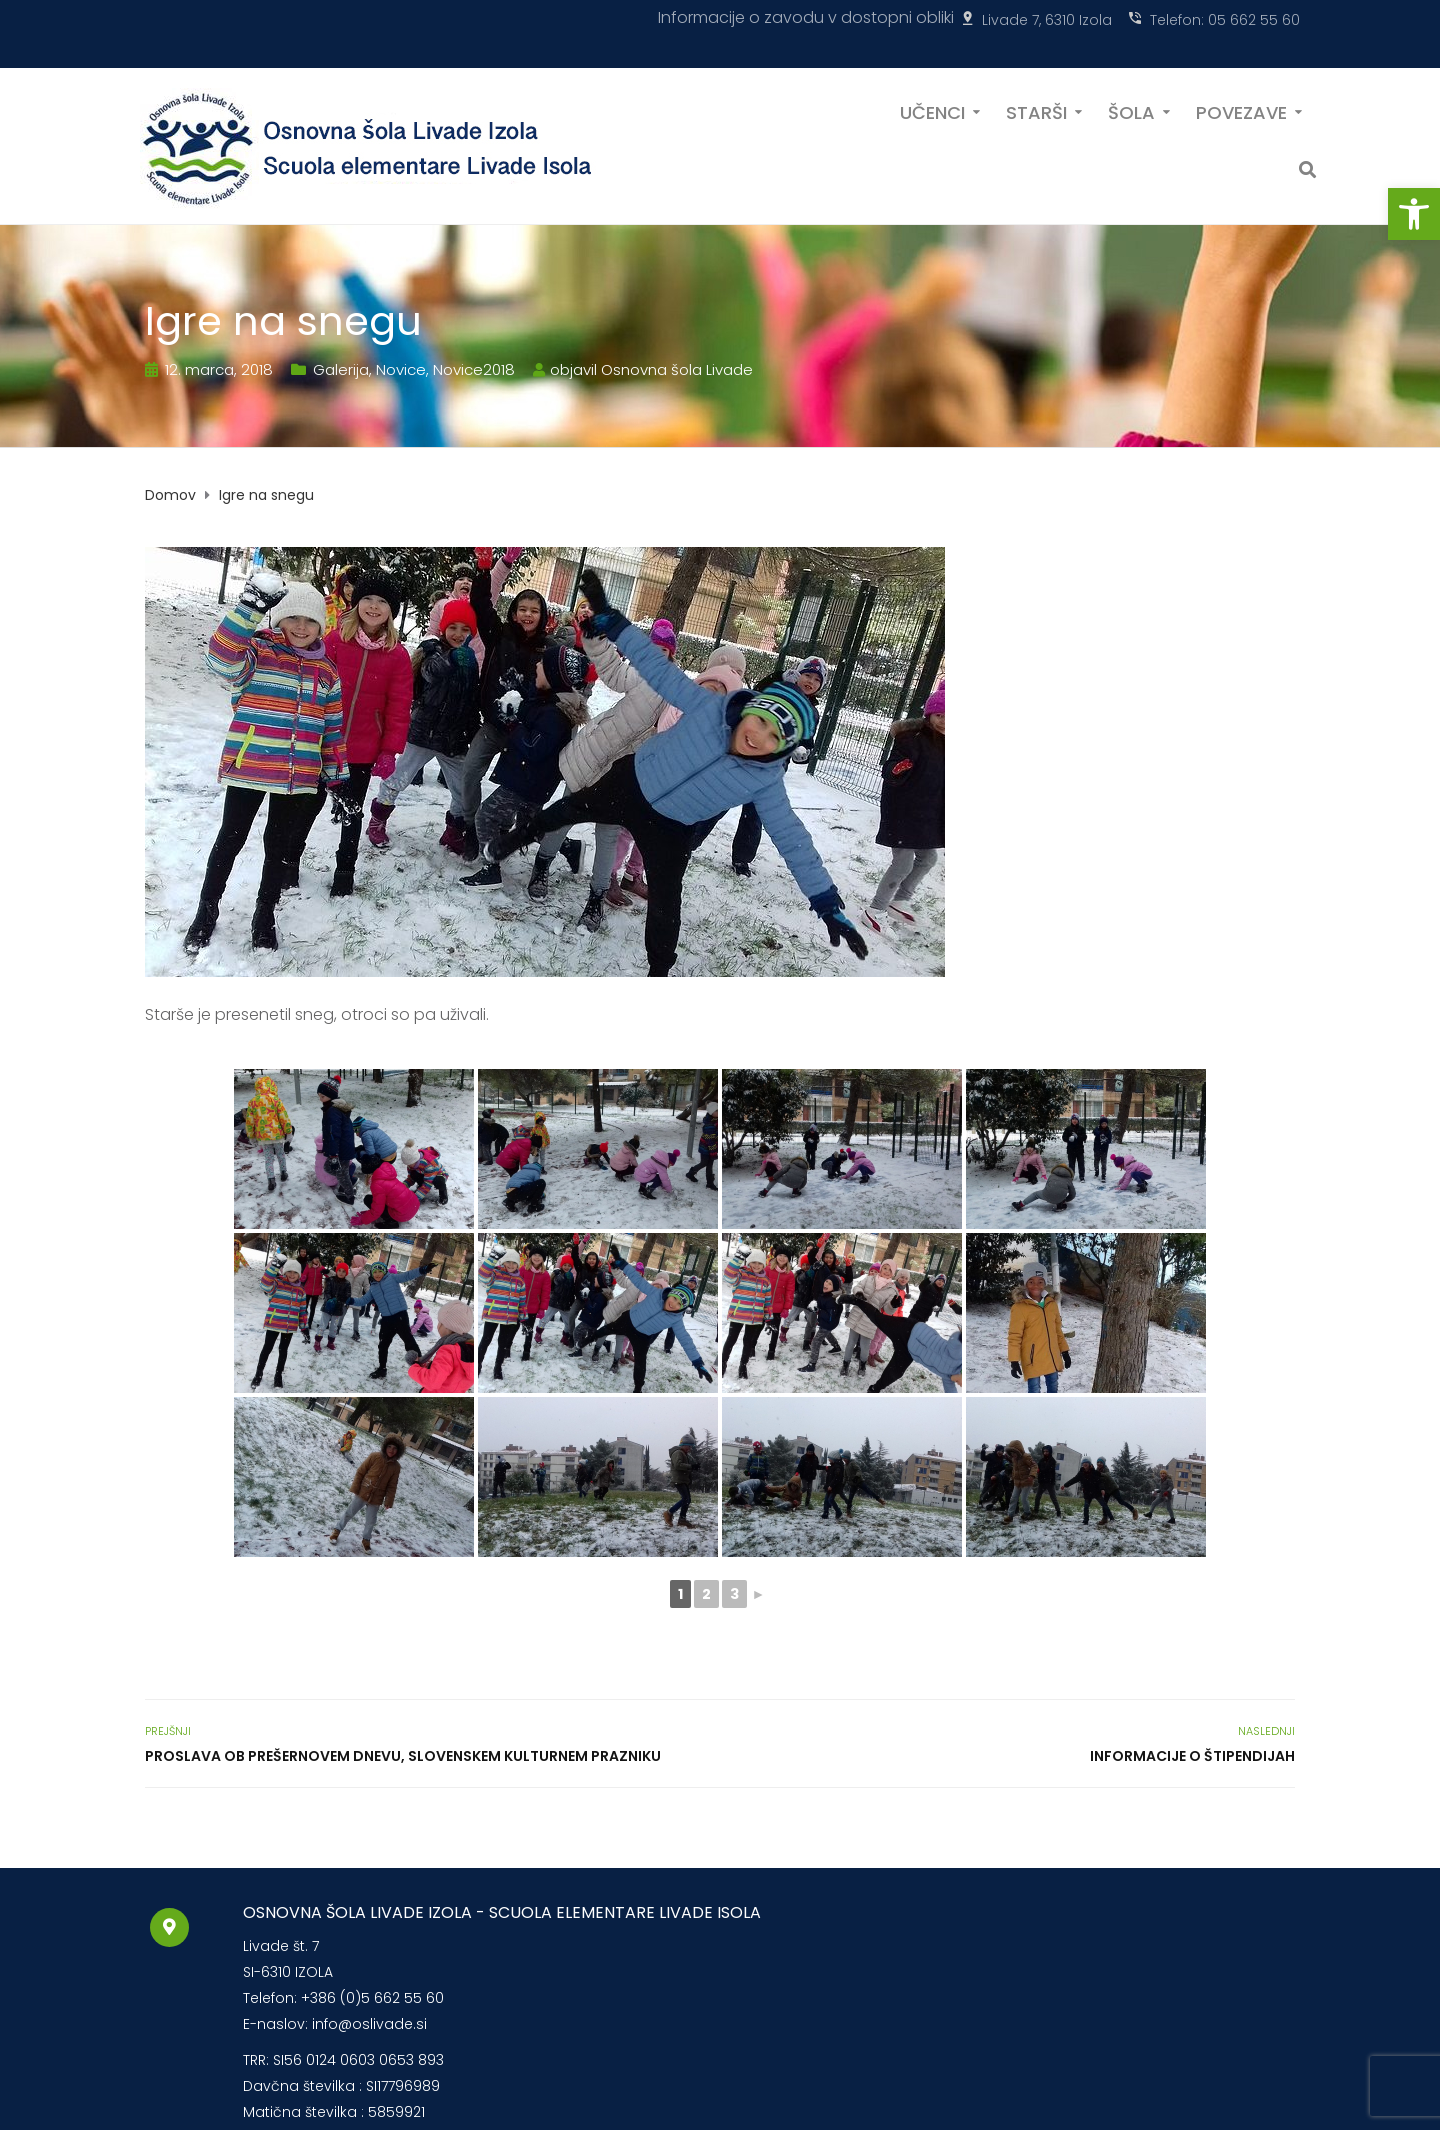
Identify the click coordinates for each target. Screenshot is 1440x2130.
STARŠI (1036, 111)
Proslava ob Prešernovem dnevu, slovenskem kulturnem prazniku (403, 1756)
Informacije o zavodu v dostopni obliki (806, 17)
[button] (1414, 214)
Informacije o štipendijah (1192, 1756)
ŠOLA (1131, 111)
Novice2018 (474, 369)
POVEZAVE (1241, 111)
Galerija (341, 369)
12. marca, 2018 (219, 369)
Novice (401, 369)
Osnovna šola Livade (677, 369)
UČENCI (932, 111)
